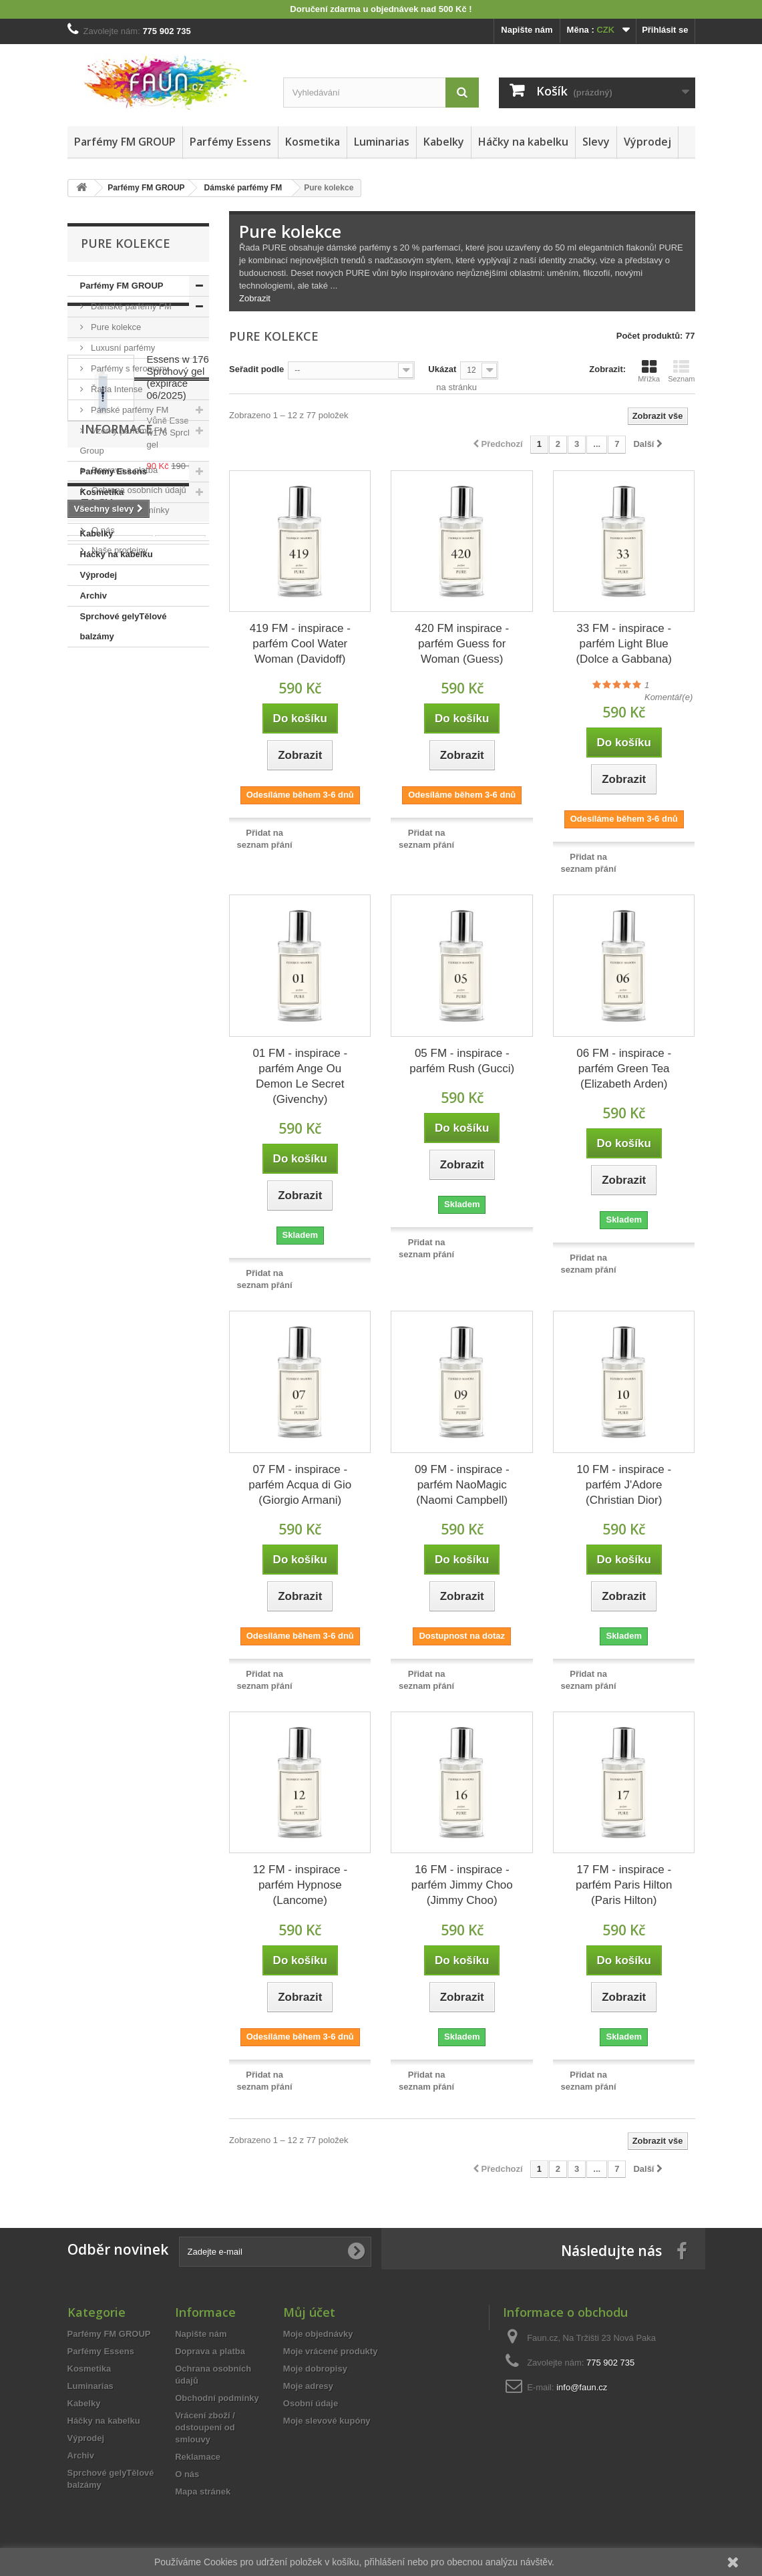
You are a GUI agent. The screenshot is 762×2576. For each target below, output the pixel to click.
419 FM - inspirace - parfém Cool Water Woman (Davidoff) (300, 643)
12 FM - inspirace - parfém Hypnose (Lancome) (299, 1885)
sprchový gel (163, 1189)
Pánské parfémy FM (129, 410)
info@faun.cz (581, 2387)
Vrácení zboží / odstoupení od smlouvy (205, 2427)
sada (119, 1149)
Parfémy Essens (230, 141)
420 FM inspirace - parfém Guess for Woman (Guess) (462, 643)
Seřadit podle (256, 369)
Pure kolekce (115, 327)
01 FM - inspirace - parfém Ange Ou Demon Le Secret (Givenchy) (299, 1076)
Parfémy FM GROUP (125, 141)
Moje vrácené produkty (330, 2351)
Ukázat (442, 369)
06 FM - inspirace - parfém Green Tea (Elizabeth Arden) (623, 1068)
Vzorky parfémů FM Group (123, 441)
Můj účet (309, 2312)
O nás (102, 1018)
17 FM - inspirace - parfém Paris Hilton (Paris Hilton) (624, 1885)
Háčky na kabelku (523, 141)
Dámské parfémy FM (130, 306)
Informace (117, 923)
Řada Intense (116, 389)
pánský (137, 1169)
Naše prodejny (118, 1038)
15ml (154, 1149)
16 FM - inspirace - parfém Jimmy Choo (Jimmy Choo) (462, 1885)
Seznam (681, 371)
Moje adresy (308, 2386)
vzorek (132, 1129)
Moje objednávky (318, 2334)
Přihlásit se (665, 30)
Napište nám (526, 30)
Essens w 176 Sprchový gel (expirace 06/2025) (178, 742)
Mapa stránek (202, 2491)
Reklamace (197, 2457)
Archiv (93, 596)
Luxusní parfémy (122, 348)
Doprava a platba (123, 958)
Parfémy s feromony (129, 368)
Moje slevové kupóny (327, 2421)
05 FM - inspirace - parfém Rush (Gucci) (461, 1061)
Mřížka (649, 371)
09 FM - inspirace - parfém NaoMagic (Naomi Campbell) (462, 1484)
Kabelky (443, 141)
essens (89, 1129)
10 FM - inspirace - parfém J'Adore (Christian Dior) (623, 1484)
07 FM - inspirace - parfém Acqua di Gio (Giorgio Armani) (299, 1484)
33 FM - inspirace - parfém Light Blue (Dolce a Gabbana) (624, 643)
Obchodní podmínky (129, 998)
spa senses (97, 1189)
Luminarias (381, 141)
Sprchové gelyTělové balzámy (123, 626)
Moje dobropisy (315, 2369)
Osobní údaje (310, 2403)
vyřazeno (180, 1129)
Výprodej (647, 141)
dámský (90, 1169)
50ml (84, 1149)
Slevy (596, 141)
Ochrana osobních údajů (137, 978)
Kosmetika (312, 141)
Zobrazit (254, 298)
